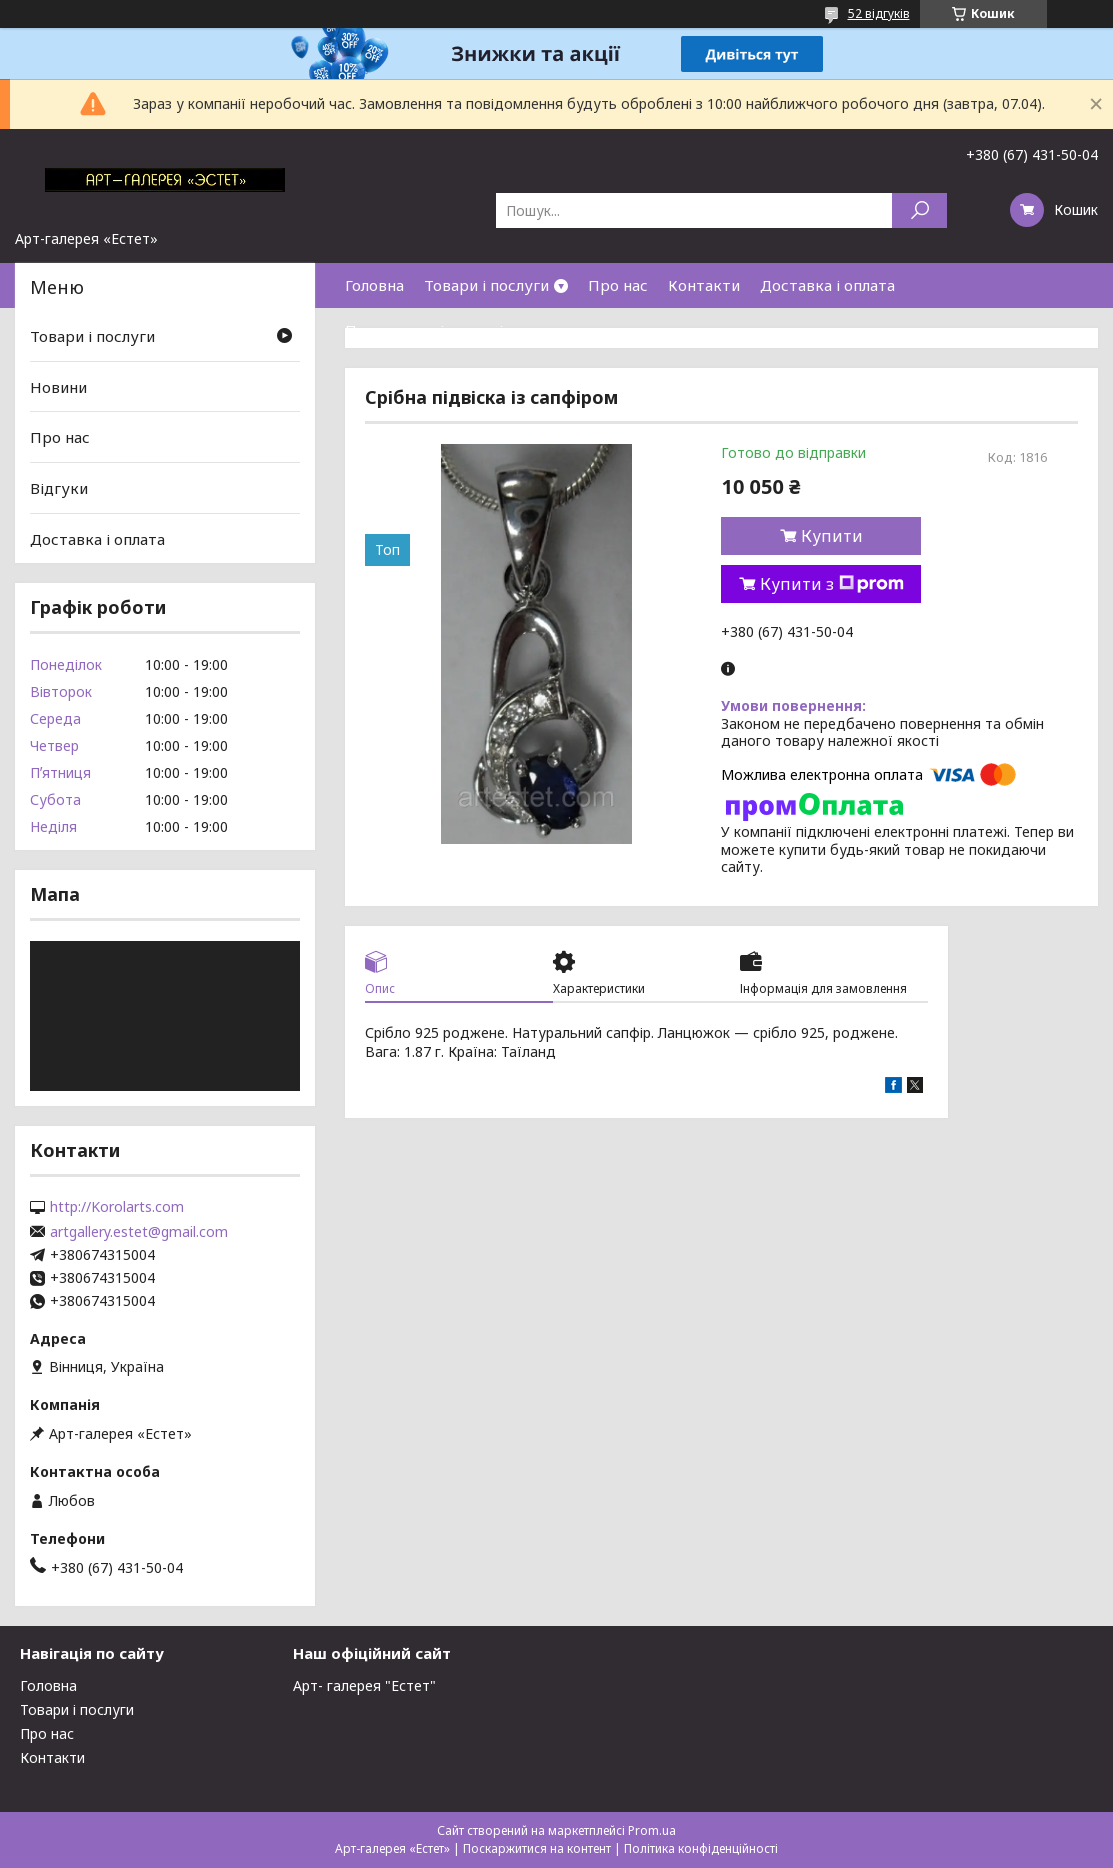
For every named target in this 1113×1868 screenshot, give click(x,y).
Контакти (704, 285)
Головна (374, 285)
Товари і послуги (486, 285)
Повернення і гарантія (428, 330)
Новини (58, 387)
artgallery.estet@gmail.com (139, 1232)
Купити (832, 536)
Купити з (832, 584)
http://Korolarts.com (117, 1207)
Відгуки (59, 488)
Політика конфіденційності (701, 1848)
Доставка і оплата (827, 285)
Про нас (618, 285)
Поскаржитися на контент (537, 1848)
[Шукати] (919, 210)
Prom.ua (652, 1830)
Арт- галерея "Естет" (364, 1685)
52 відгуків (879, 13)
